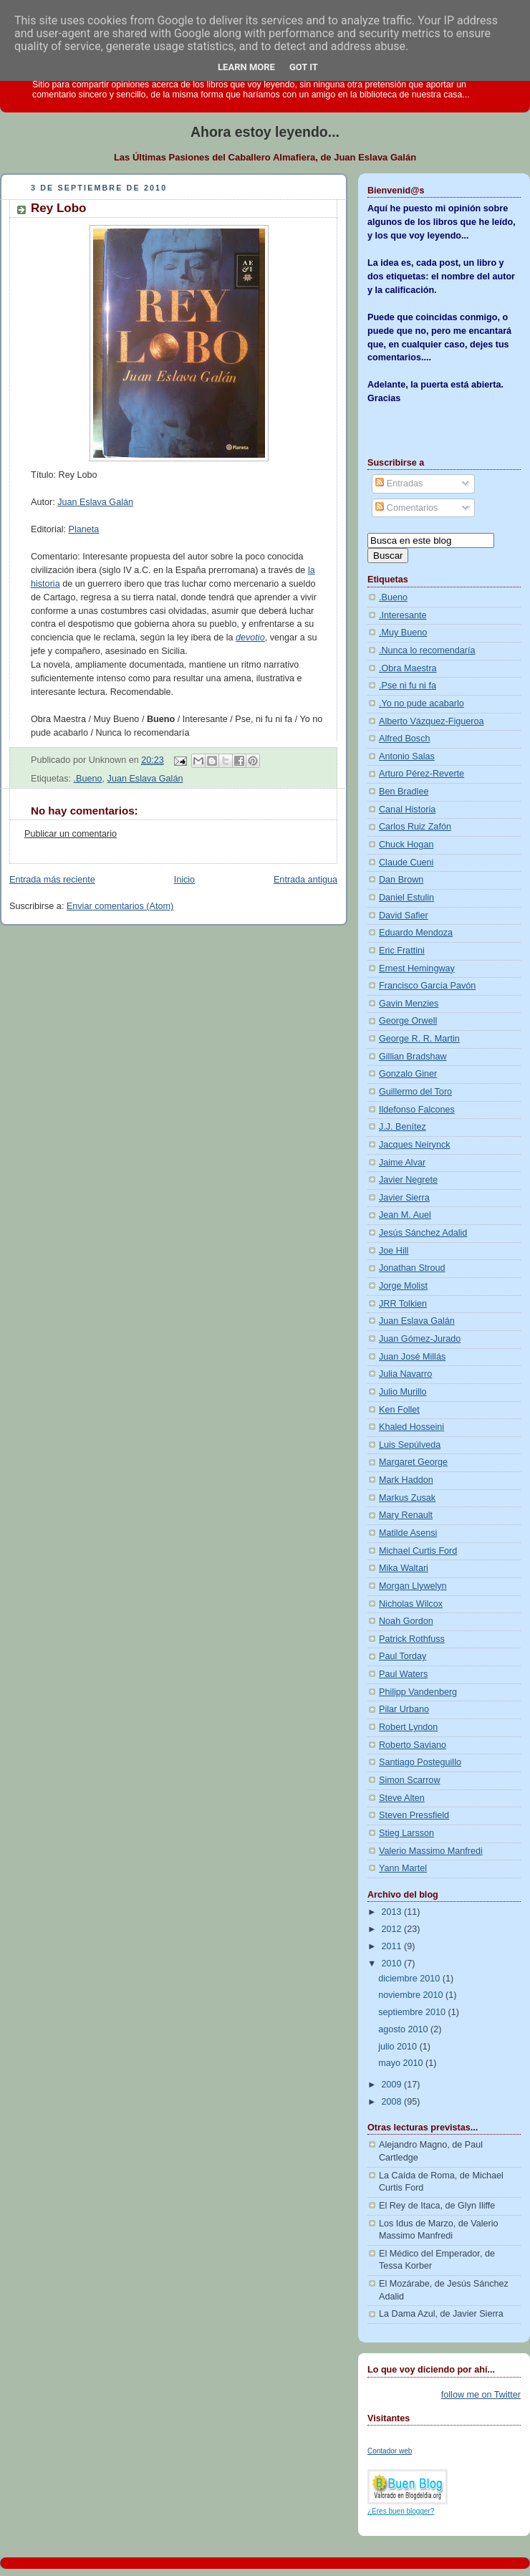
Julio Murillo (403, 1392)
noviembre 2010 (411, 1995)
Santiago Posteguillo (420, 1762)
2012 (393, 1929)
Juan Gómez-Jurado (420, 1339)
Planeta (84, 529)
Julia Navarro (405, 1374)
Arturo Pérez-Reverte (421, 774)
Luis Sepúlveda (409, 1445)
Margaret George (413, 1462)
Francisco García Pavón (427, 986)
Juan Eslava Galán (95, 502)
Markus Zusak (407, 1498)
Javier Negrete (408, 1180)
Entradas (399, 484)
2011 (393, 1946)
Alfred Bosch (404, 739)
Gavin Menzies (408, 1004)
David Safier (403, 915)
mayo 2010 (401, 2063)
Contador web (389, 2451)
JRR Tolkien (403, 1304)
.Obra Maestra (408, 668)
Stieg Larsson (406, 1833)
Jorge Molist (403, 1286)
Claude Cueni (406, 862)
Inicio (184, 880)
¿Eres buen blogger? (400, 2511)
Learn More (246, 67)
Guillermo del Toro (415, 1092)
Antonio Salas (407, 756)
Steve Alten (402, 1798)
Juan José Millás (412, 1357)
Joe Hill (393, 1251)
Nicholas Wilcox (411, 1604)
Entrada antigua (305, 880)
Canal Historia (407, 809)
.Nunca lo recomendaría (427, 650)
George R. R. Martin (419, 1039)
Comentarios (406, 508)
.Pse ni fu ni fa (407, 686)
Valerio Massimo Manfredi (431, 1851)
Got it (303, 67)
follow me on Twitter (481, 2395)
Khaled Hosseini (411, 1427)
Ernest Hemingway (417, 968)
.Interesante (403, 615)
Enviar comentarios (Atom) (120, 906)
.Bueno (88, 779)
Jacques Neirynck (414, 1145)
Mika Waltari (403, 1568)
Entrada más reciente (52, 880)
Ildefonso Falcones (417, 1110)
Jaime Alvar (402, 1163)
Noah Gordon (406, 1621)
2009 (393, 2085)
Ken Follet (399, 1410)
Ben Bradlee (403, 792)
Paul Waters (403, 1674)
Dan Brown (401, 880)
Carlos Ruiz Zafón (415, 827)
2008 (393, 2102)
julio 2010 (399, 2047)
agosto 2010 (404, 2029)
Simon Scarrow (409, 1780)
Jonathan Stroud (412, 1268)
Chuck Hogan (406, 845)
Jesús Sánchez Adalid (423, 1233)
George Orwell (408, 1021)
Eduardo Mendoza (416, 933)
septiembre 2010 (413, 2012)
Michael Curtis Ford (418, 1551)
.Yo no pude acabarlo (421, 703)
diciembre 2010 (410, 1979)
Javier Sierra (404, 1198)
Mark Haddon (406, 1480)
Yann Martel (403, 1868)
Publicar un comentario (70, 834)
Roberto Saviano (412, 1745)
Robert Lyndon (408, 1727)
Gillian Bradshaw (413, 1057)
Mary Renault (406, 1515)
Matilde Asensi (408, 1533)
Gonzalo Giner (408, 1074)
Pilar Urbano (404, 1709)
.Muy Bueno (403, 633)
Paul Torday (402, 1656)
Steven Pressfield (414, 1815)
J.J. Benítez (402, 1127)
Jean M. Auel (405, 1215)
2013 (393, 1912)
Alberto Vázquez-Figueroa (431, 721)
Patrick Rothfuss (412, 1639)
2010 (393, 1964)
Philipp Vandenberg (418, 1692)
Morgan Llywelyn (413, 1586)
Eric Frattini (402, 951)
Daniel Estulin (406, 898)
